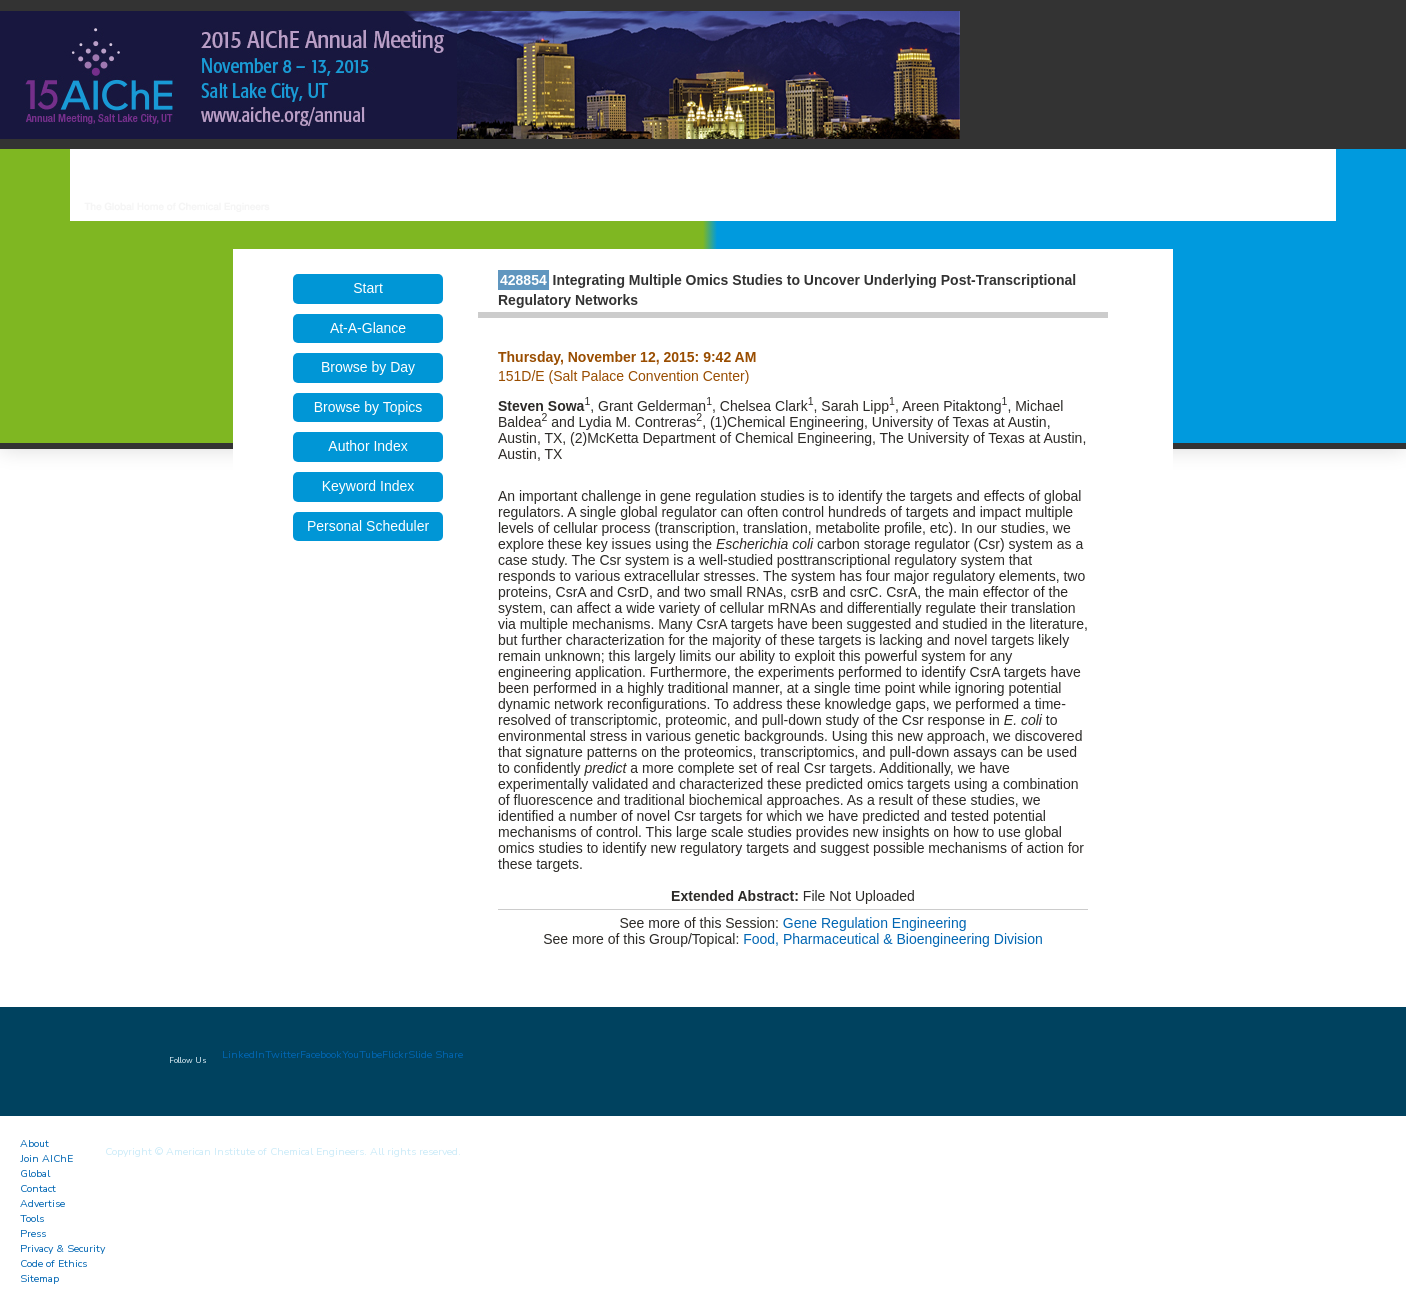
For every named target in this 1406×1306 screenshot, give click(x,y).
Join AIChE (46, 1158)
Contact (38, 1188)
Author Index (367, 446)
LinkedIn (243, 1054)
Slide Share (435, 1054)
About (34, 1143)
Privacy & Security (62, 1248)
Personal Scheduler (368, 526)
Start (368, 288)
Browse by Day (368, 367)
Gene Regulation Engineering (875, 923)
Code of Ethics (53, 1263)
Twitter (282, 1054)
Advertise (42, 1203)
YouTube (362, 1054)
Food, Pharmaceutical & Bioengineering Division (893, 939)
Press (33, 1233)
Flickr (395, 1054)
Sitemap (39, 1278)
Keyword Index (368, 486)
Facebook (321, 1054)
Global (35, 1173)
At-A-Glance (368, 328)
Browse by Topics (368, 407)
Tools (32, 1218)
